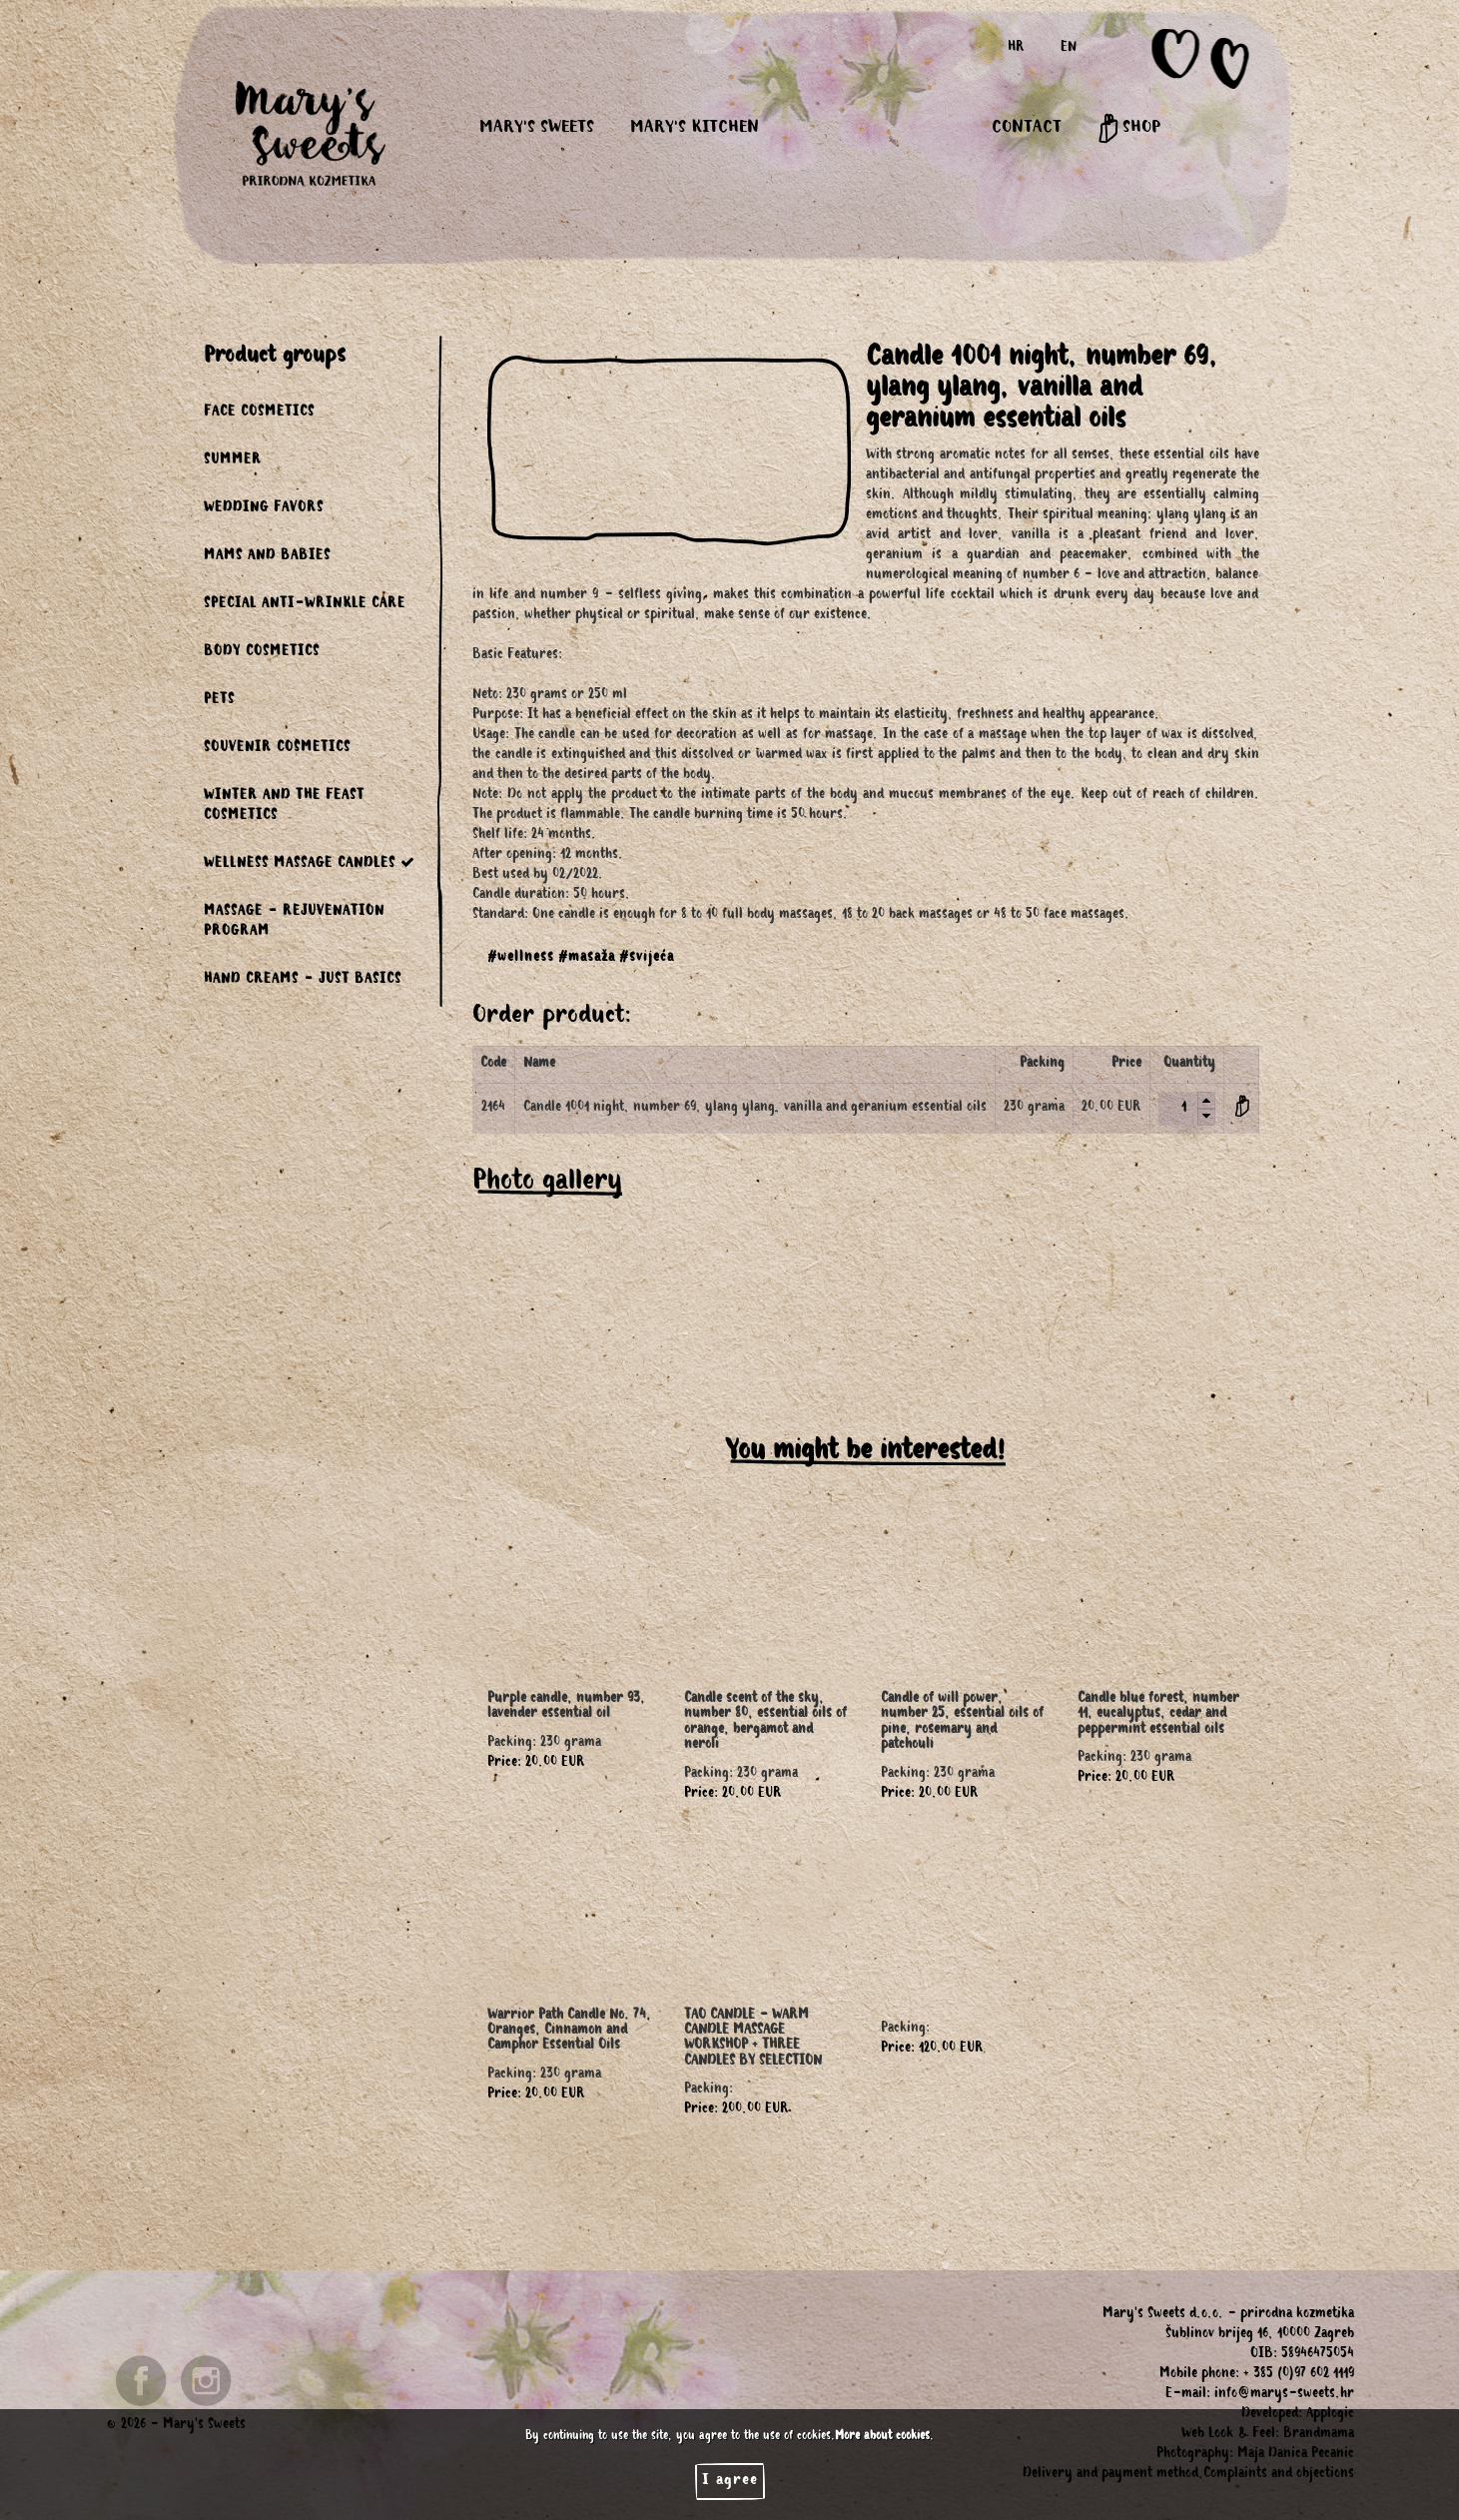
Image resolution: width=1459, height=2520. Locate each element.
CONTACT (1027, 129)
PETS (219, 701)
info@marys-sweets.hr (1284, 2395)
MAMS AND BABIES (267, 557)
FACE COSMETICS (259, 413)
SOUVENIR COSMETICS (277, 749)
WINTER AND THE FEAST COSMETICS (284, 807)
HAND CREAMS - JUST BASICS (302, 981)
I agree (730, 2481)
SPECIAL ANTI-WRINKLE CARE (304, 605)
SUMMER (233, 461)
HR (1016, 49)
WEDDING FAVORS (264, 509)
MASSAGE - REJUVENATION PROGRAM (294, 923)
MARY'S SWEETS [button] (536, 129)
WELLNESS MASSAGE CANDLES (309, 863)
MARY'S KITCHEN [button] (694, 129)
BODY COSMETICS (262, 653)
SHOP (1128, 129)
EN (1069, 49)
